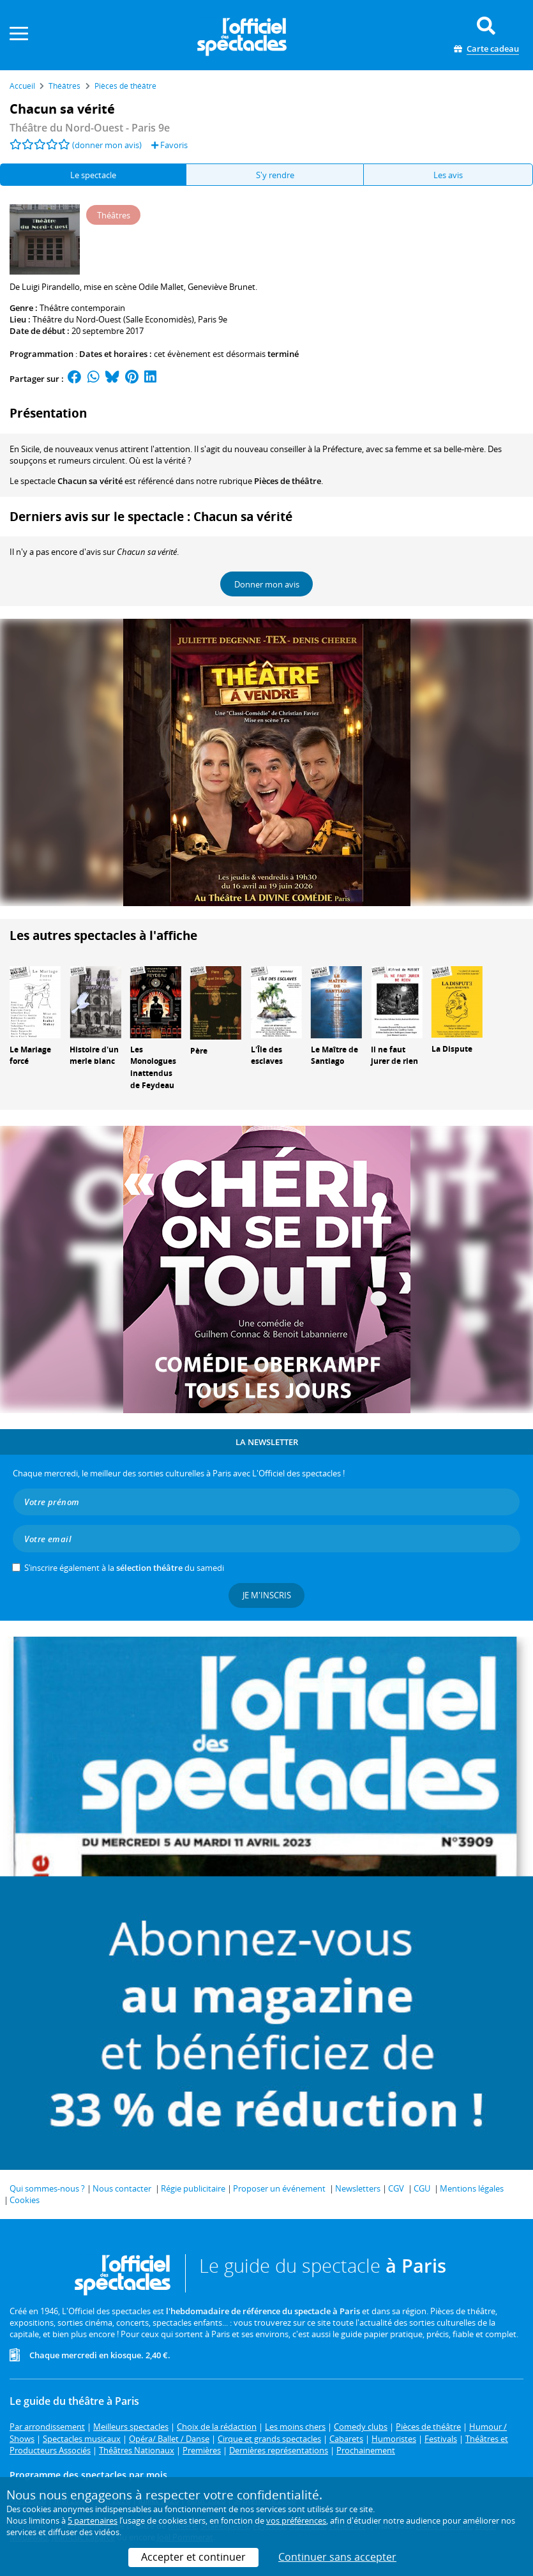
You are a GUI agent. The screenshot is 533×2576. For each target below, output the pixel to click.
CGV (396, 2188)
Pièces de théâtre (287, 481)
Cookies (25, 2200)
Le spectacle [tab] (93, 175)
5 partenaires (92, 2520)
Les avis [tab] (448, 175)
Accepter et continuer (193, 2557)
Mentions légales (472, 2188)
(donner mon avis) (107, 145)
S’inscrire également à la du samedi (124, 1567)
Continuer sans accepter (337, 2557)
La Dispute (452, 1048)
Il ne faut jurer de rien (394, 1055)
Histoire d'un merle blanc (94, 1055)
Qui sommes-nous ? (47, 2188)
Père (198, 1050)
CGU (422, 2188)
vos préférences (296, 2520)
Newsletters (357, 2188)
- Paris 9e (90, 128)
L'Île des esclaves (267, 1055)
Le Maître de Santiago (334, 1055)
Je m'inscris (267, 1595)
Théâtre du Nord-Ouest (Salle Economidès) (113, 319)
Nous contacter (122, 2188)
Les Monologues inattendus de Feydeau (153, 1067)
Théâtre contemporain (82, 308)
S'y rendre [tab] (275, 175)
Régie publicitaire (193, 2188)
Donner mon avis (266, 584)
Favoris (169, 145)
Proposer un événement (279, 2188)
